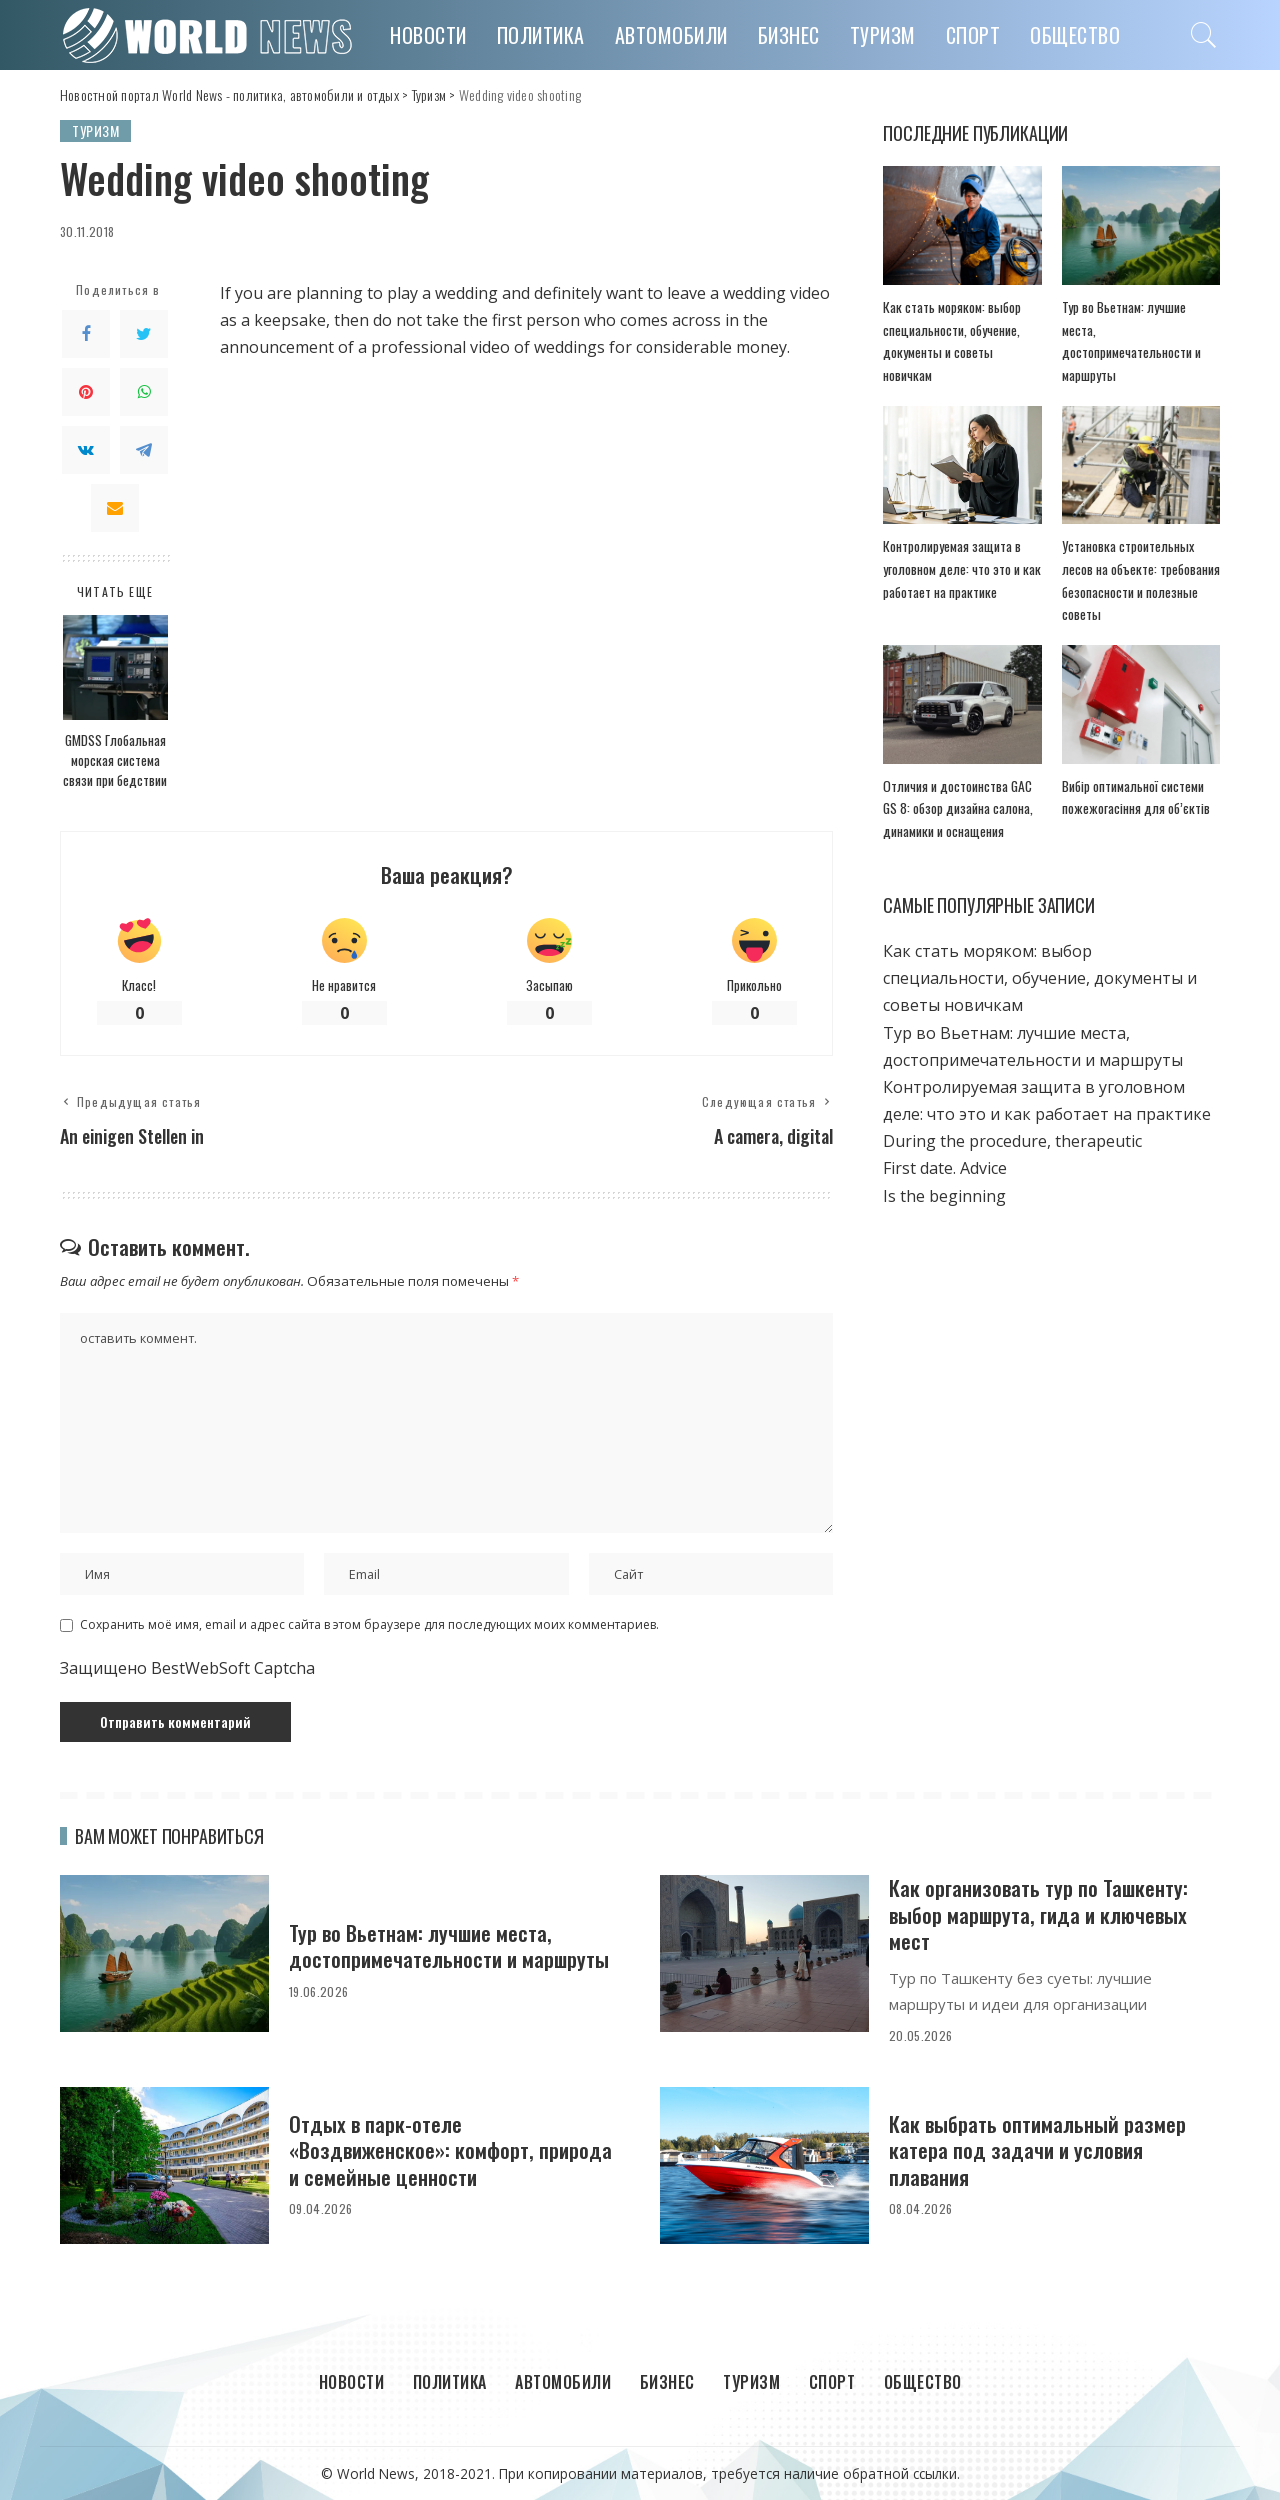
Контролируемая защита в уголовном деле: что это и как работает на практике (962, 568)
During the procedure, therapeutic (1012, 1141)
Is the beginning (944, 1196)
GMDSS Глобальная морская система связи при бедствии (115, 760)
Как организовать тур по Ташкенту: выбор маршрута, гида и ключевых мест (1038, 1914)
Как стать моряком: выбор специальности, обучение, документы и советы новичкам (1040, 978)
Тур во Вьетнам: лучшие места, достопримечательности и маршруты (449, 1945)
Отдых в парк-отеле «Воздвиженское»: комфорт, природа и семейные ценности (450, 2150)
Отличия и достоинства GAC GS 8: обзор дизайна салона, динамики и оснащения (958, 808)
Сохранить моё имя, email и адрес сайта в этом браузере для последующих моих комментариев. (369, 1624)
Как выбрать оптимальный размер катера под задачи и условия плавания (1037, 2150)
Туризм (95, 130)
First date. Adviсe (945, 1168)
